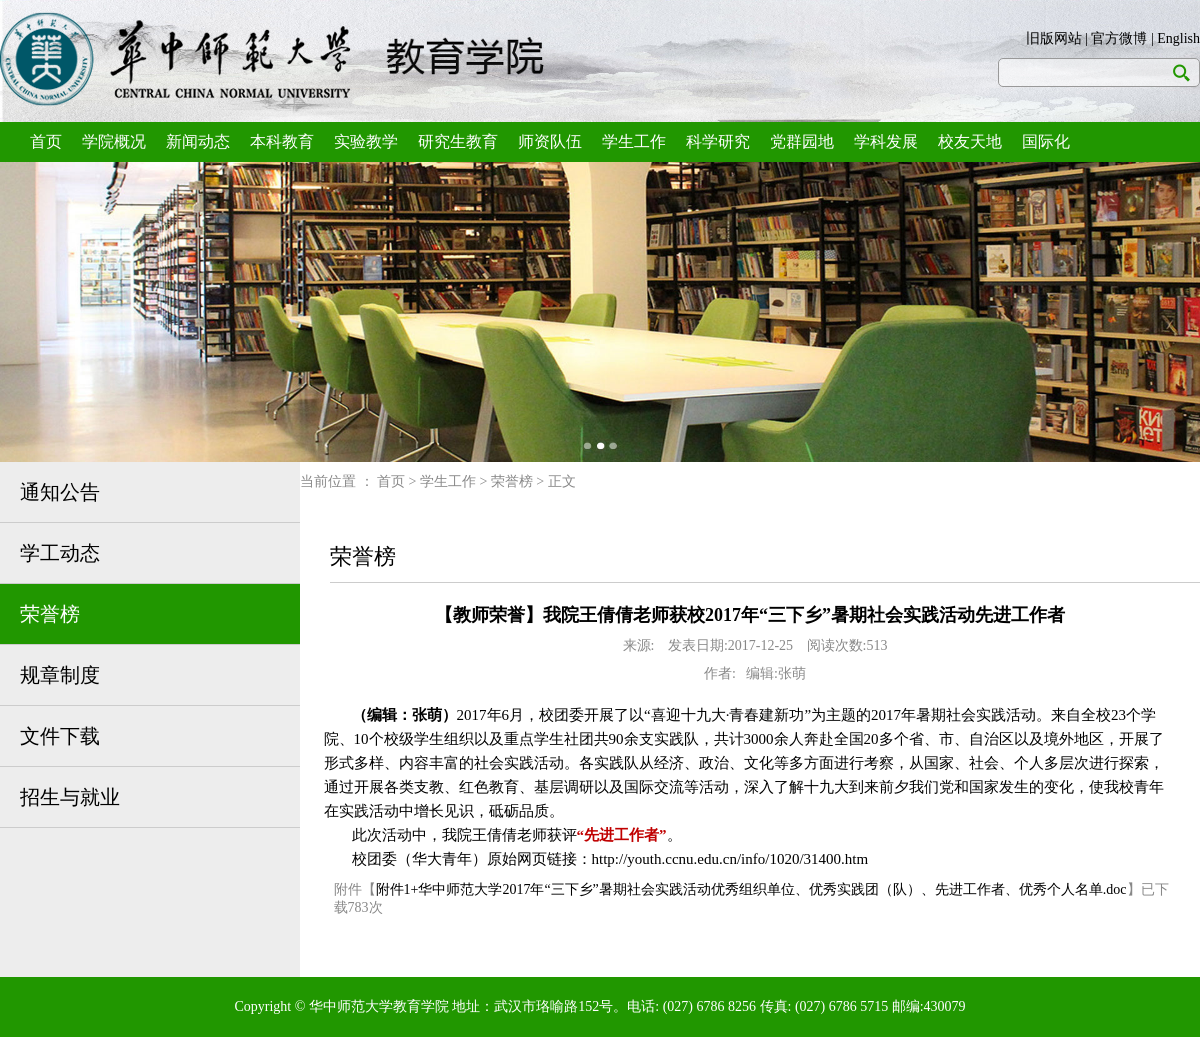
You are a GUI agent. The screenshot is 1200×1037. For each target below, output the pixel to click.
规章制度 (60, 675)
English (1178, 38)
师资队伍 (550, 141)
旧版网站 (1054, 38)
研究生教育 (458, 141)
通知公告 (60, 492)
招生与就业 (70, 797)
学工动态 (60, 553)
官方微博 (1119, 38)
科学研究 (718, 141)
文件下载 (60, 736)
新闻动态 (198, 141)
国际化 (1046, 141)
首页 (46, 141)
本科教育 (282, 141)
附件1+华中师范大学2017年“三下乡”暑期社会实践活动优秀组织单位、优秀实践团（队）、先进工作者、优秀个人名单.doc (751, 889)
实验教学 (366, 141)
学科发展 (886, 141)
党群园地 (802, 141)
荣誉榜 (50, 614)
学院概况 (114, 141)
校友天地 (970, 141)
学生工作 (634, 141)
